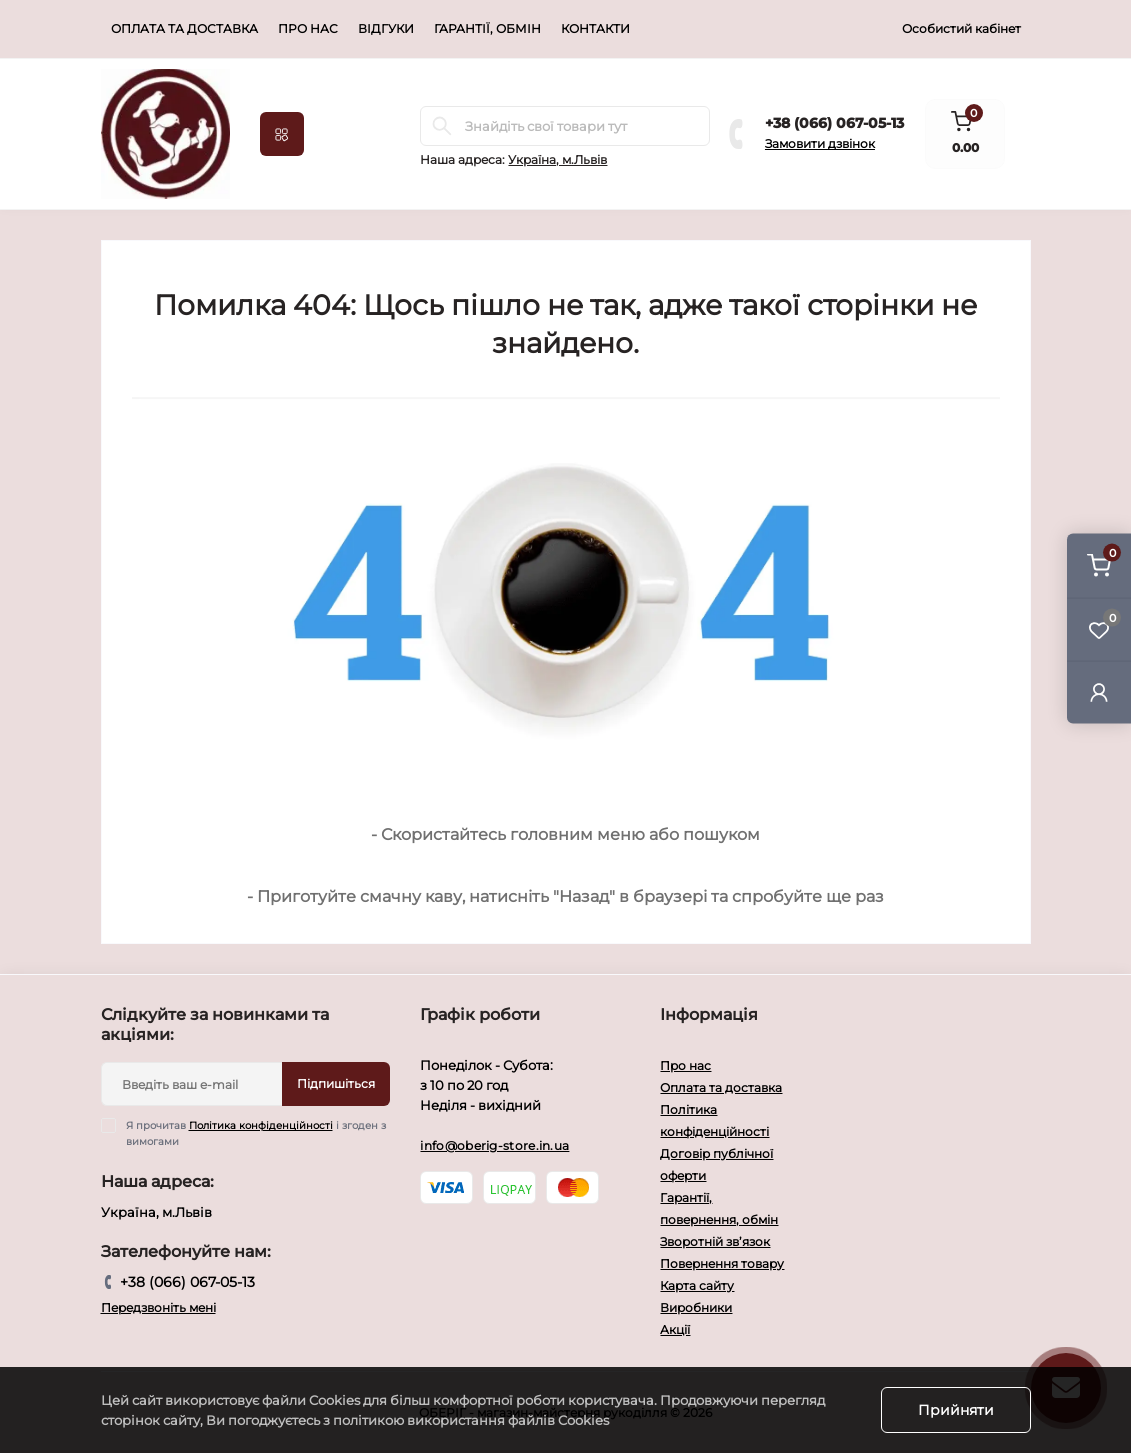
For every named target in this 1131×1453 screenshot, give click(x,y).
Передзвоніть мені (158, 1307)
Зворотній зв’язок (715, 1241)
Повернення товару (722, 1263)
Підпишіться (336, 1083)
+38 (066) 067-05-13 (834, 123)
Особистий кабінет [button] (961, 28)
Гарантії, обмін (487, 28)
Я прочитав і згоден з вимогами (256, 1133)
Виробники (696, 1307)
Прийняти (956, 1410)
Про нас (308, 28)
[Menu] (282, 134)
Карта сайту (697, 1285)
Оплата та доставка (184, 28)
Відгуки (386, 28)
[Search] (442, 126)
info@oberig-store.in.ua (494, 1145)
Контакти (595, 28)
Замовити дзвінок (820, 143)
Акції (675, 1329)
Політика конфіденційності (261, 1125)
